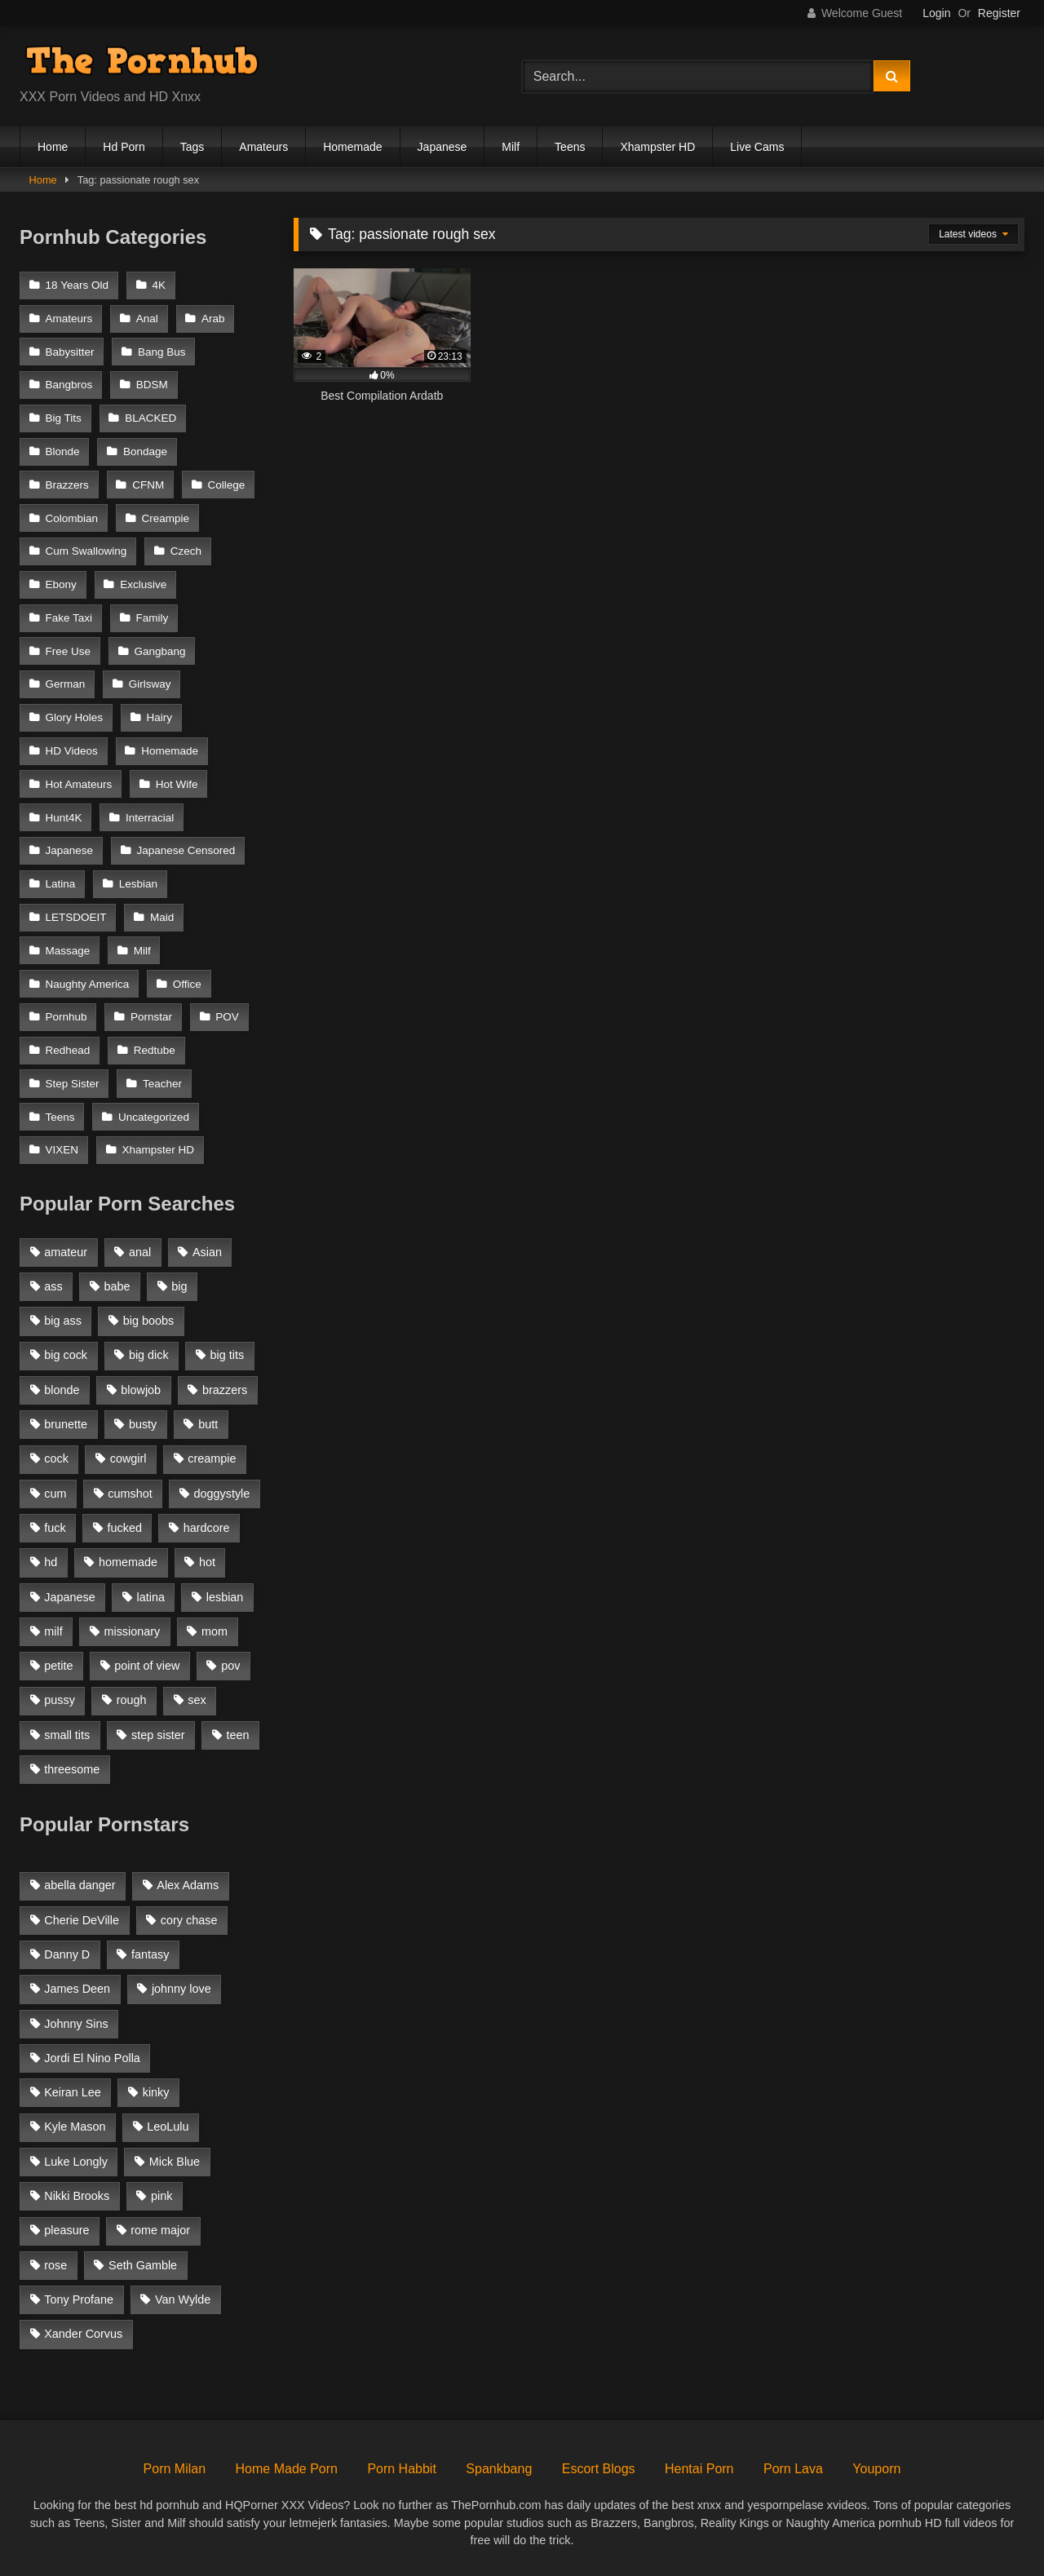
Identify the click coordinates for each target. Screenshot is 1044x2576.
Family (151, 618)
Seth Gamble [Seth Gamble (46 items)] (142, 2265)
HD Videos (72, 751)
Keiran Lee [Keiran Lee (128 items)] (72, 2092)
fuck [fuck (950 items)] (54, 1527)
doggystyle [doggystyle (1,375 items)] (222, 1493)
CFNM (148, 485)
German (66, 684)
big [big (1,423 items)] (179, 1286)
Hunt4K (64, 818)
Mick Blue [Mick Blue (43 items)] (174, 2161)
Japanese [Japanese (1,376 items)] (69, 1597)
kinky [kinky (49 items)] (156, 2092)
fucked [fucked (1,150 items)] (125, 1527)
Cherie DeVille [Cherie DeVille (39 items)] (81, 1920)
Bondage (145, 451)
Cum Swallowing (86, 551)
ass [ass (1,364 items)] (53, 1286)
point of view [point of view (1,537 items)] (146, 1665)
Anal (147, 318)
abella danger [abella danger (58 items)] (79, 1885)
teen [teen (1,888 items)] (237, 1735)
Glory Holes (75, 717)
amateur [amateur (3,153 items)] (65, 1252)
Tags (192, 146)
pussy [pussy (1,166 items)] (59, 1699)
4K (159, 285)
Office (187, 984)
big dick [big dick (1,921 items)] (149, 1354)
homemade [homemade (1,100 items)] (128, 1562)
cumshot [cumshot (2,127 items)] (130, 1493)
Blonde (63, 451)
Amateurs (263, 146)
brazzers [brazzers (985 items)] (224, 1389)
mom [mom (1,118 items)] (214, 1631)
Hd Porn (123, 146)
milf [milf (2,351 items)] (53, 1631)
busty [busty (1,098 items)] (143, 1424)
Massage (68, 951)
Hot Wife (177, 784)
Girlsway (150, 684)
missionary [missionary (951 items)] (132, 1631)
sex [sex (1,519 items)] (197, 1699)
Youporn (876, 2469)
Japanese (442, 146)
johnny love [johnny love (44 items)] (181, 1988)
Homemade (352, 146)
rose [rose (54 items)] (55, 2265)
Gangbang (159, 651)
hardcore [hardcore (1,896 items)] (207, 1527)
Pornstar (151, 1017)
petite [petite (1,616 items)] (58, 1665)
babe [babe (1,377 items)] (117, 1286)
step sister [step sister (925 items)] (158, 1735)
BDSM (152, 384)
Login (936, 13)
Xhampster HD (657, 146)
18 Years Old (77, 285)
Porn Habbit (401, 2469)
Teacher (162, 1084)
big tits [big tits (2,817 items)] (227, 1354)
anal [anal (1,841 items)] (140, 1252)
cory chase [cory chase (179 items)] (189, 1920)
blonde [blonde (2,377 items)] (61, 1389)
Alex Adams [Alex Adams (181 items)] (188, 1885)
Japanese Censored (185, 850)
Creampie (165, 518)
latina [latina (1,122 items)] (151, 1597)
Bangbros (69, 384)
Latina (61, 884)
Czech (185, 551)
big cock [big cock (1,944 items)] (65, 1354)
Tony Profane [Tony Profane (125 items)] (78, 2299)
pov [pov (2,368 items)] (230, 1665)
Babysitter (70, 352)
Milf (511, 146)
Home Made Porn (287, 2469)
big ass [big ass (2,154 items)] (63, 1320)
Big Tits (64, 418)
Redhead (68, 1050)
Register (999, 13)
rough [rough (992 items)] (132, 1699)
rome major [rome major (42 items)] (160, 2230)
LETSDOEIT (76, 917)
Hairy (159, 717)
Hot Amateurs (79, 784)
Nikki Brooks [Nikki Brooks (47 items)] (76, 2195)
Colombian (72, 518)
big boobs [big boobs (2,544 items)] (148, 1320)
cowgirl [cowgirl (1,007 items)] (128, 1458)
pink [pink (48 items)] (161, 2195)
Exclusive (143, 584)
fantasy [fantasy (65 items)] (150, 1954)
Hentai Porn (699, 2469)
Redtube (154, 1050)
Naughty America (88, 984)
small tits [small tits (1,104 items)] (67, 1735)
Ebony (61, 584)
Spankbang (499, 2469)
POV (227, 1017)
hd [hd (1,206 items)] (50, 1562)
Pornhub (66, 1017)
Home (53, 146)
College (227, 485)
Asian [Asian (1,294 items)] (207, 1252)
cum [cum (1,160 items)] (55, 1493)
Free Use (68, 651)
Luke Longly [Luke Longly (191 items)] (76, 2161)
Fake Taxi (69, 618)
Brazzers (67, 485)
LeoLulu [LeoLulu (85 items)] (167, 2126)
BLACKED (150, 418)
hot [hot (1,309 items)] (207, 1562)
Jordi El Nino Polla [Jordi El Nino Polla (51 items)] (92, 2058)
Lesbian (138, 884)
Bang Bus (162, 352)
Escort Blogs (598, 2469)
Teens (570, 146)
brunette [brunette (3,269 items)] (65, 1424)
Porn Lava (793, 2469)
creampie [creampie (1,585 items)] (212, 1458)
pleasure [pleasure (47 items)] (66, 2230)
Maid (162, 917)
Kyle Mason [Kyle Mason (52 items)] (74, 2126)
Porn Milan (175, 2469)
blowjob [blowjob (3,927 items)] (141, 1389)
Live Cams (757, 146)
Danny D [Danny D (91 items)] (67, 1954)
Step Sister (73, 1084)
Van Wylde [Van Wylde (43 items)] (182, 2299)
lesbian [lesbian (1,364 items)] (225, 1597)
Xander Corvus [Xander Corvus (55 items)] (83, 2333)
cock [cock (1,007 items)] (56, 1458)
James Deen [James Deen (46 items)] (77, 1988)
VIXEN (62, 1150)
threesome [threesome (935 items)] (72, 1769)
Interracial (150, 818)
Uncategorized (153, 1117)
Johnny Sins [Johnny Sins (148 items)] (76, 2023)
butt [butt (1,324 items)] (208, 1424)
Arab (213, 318)
